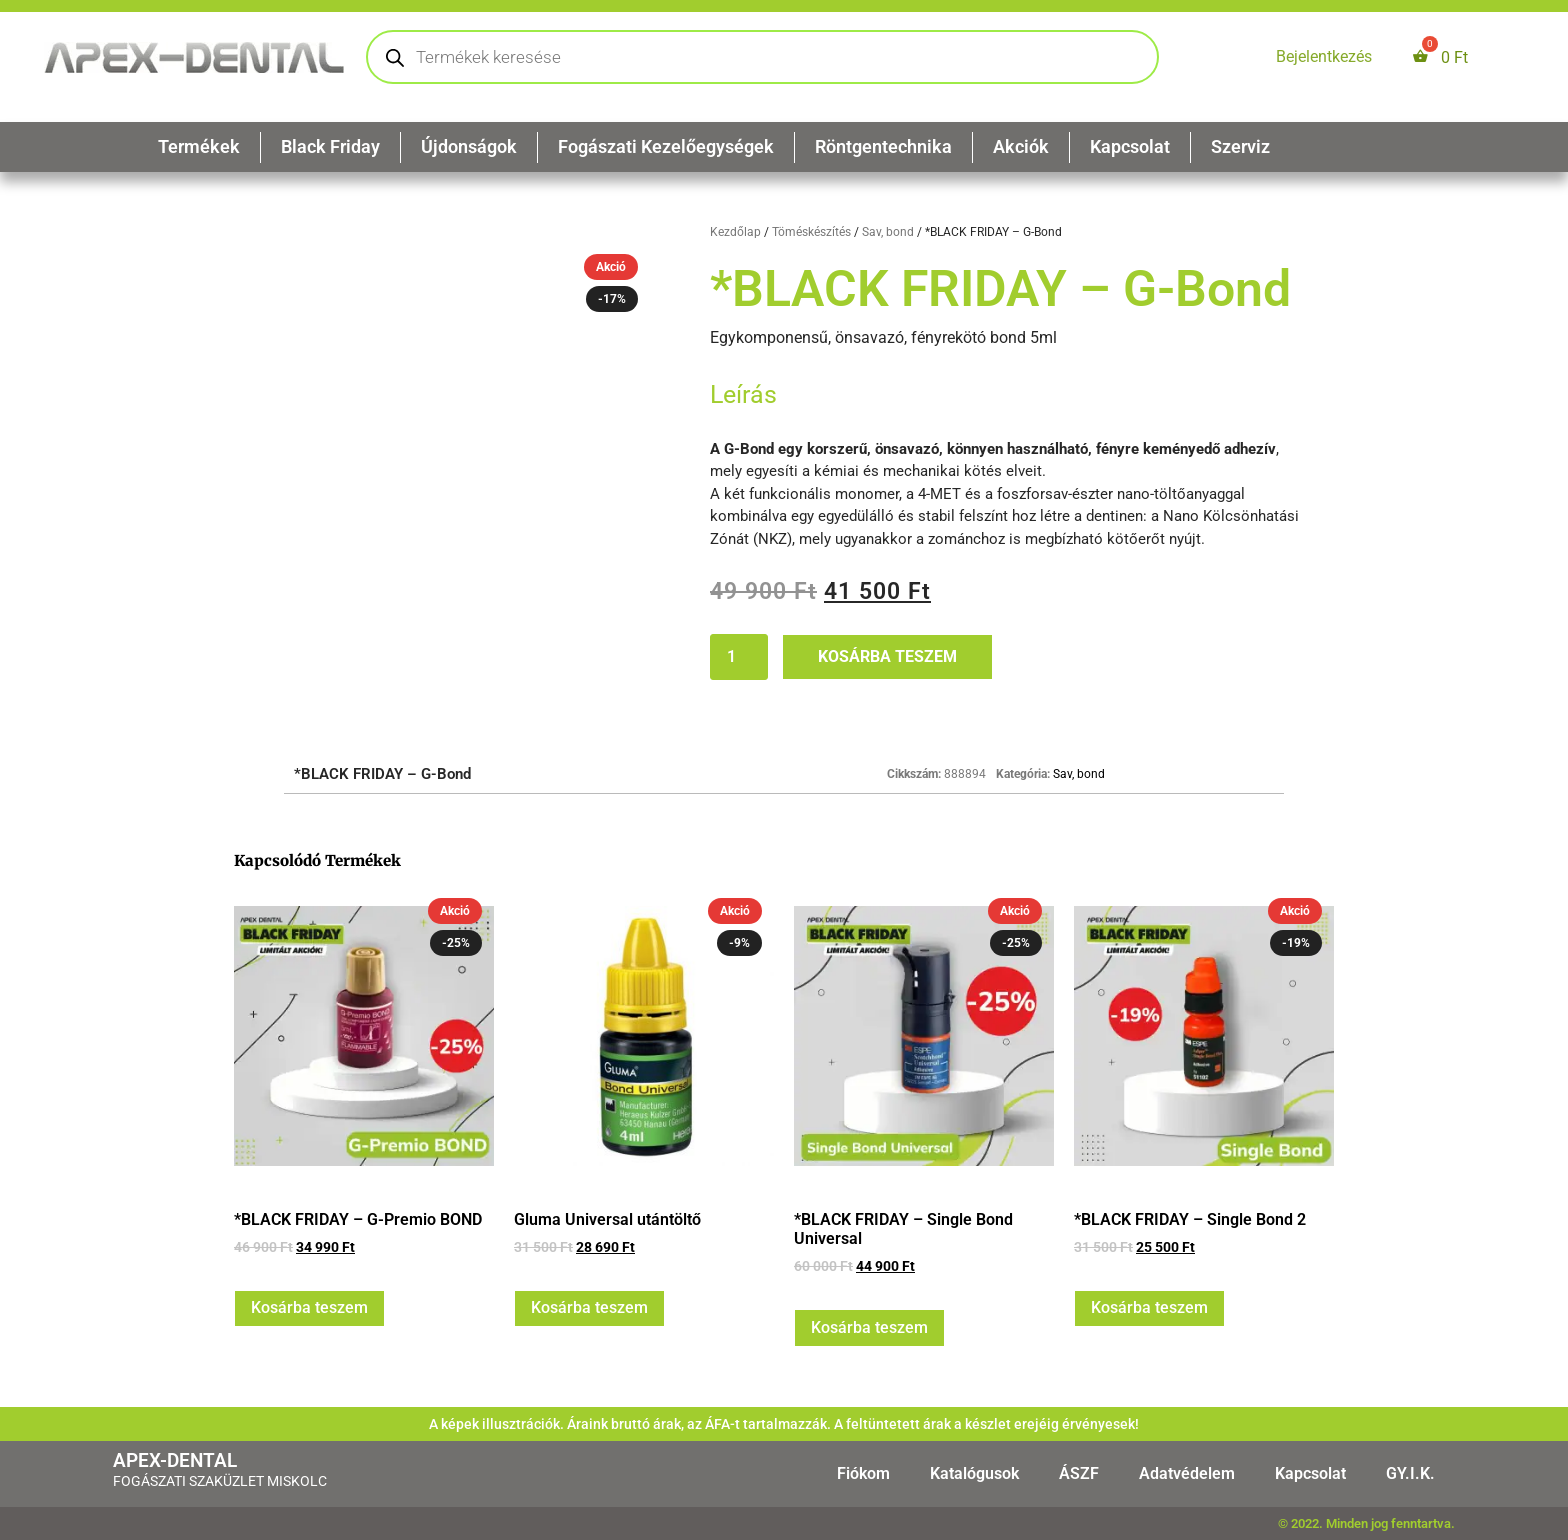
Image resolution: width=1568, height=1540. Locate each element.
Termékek (199, 146)
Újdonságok (469, 146)
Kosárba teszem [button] (309, 1307)
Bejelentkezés (1324, 56)
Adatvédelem (1187, 1473)
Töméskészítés (811, 232)
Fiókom (863, 1473)
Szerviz (1240, 146)
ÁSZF (1079, 1473)
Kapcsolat (1130, 146)
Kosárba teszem (887, 656)
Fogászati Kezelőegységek (666, 146)
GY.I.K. (1410, 1473)
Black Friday (330, 146)
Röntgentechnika (883, 146)
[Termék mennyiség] (739, 657)
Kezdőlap (735, 232)
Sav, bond (888, 232)
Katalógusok (974, 1473)
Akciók (1021, 146)
